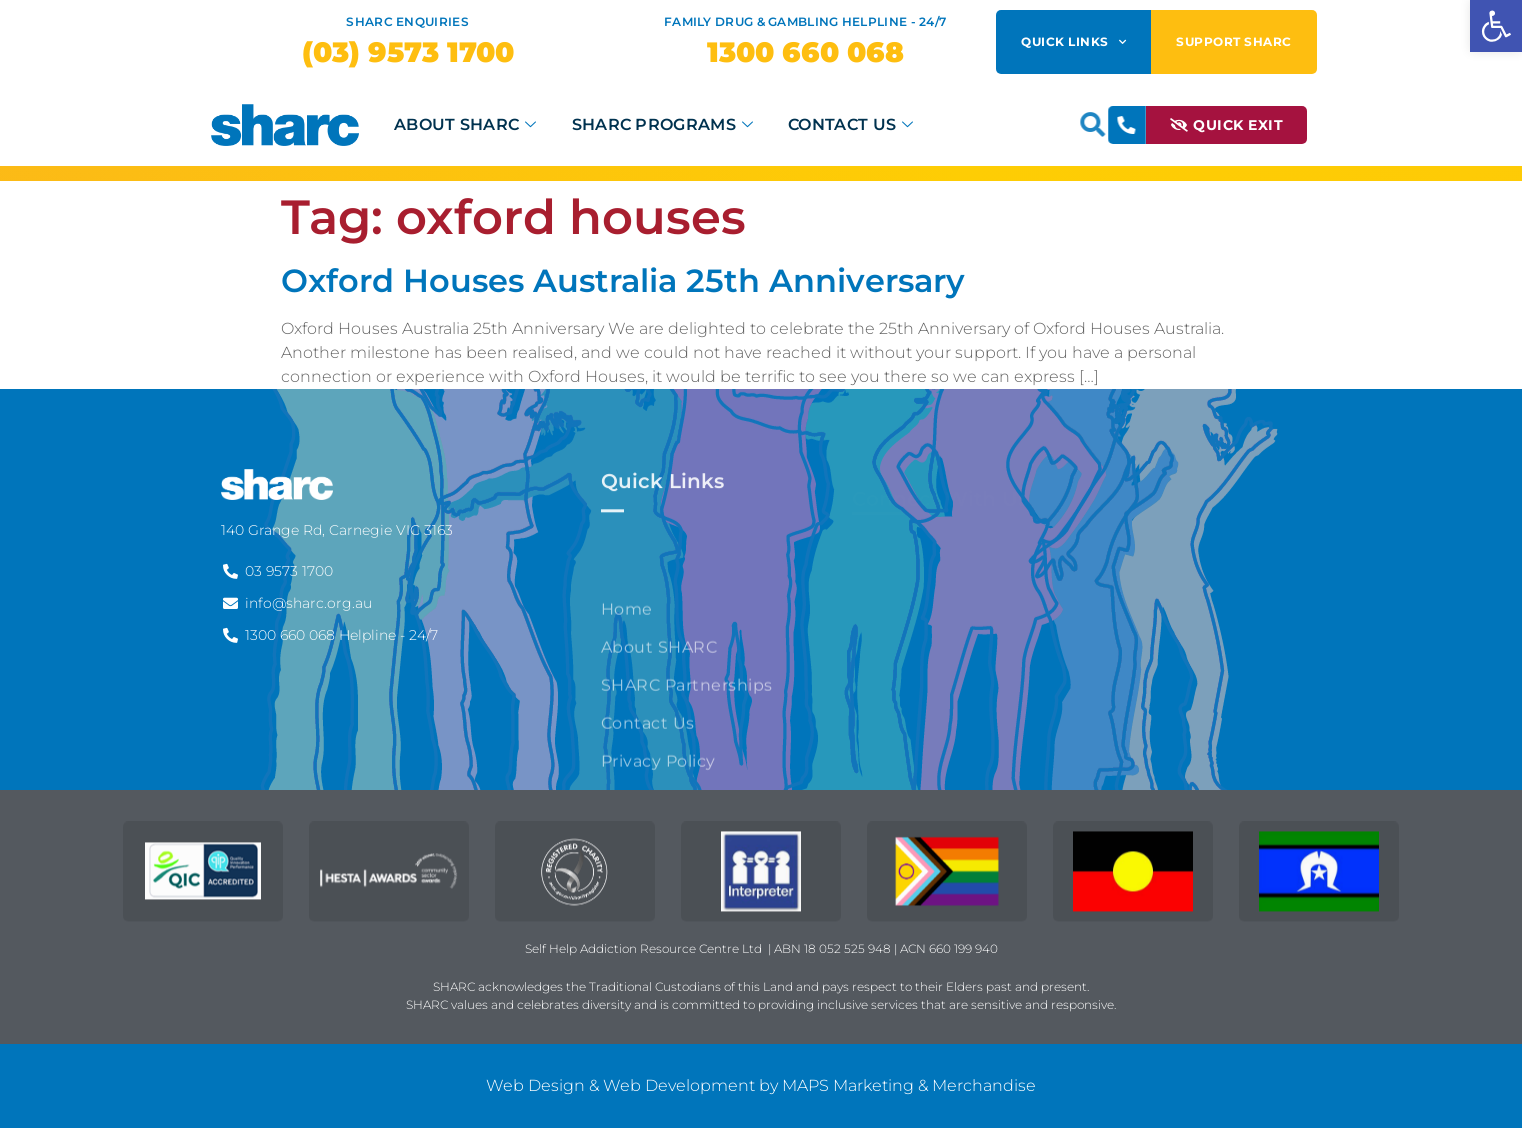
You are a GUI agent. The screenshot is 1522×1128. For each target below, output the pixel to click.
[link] (1496, 26)
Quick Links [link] (1073, 42)
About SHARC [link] (468, 124)
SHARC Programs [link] (665, 124)
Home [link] (627, 712)
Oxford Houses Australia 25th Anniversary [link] (623, 280)
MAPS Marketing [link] (848, 1085)
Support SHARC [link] (1234, 41)
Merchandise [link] (984, 1085)
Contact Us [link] (853, 124)
